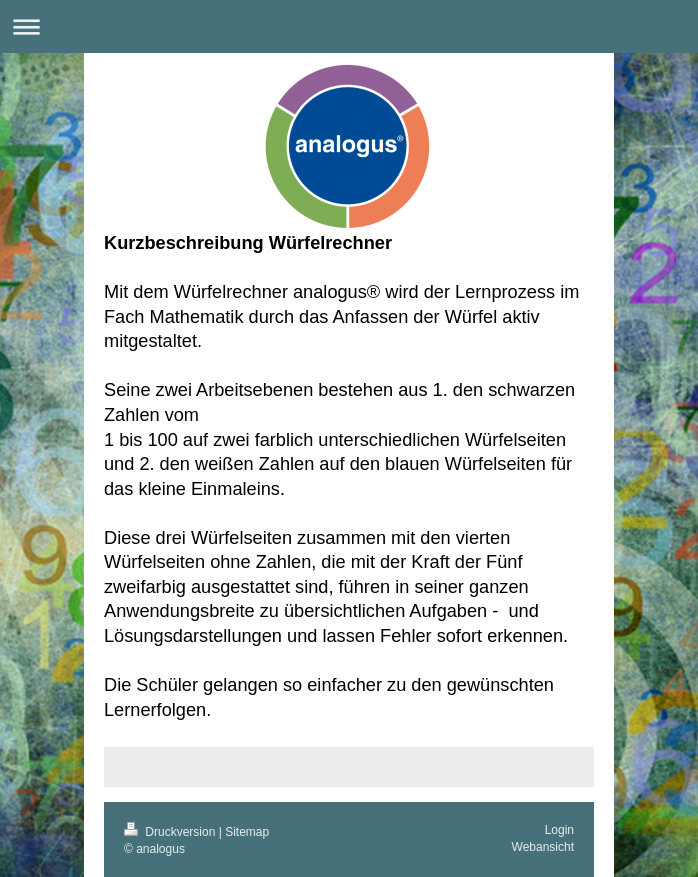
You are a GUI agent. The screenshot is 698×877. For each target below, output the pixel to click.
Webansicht (543, 847)
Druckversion (171, 832)
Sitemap (247, 832)
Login (559, 830)
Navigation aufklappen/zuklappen (349, 26)
